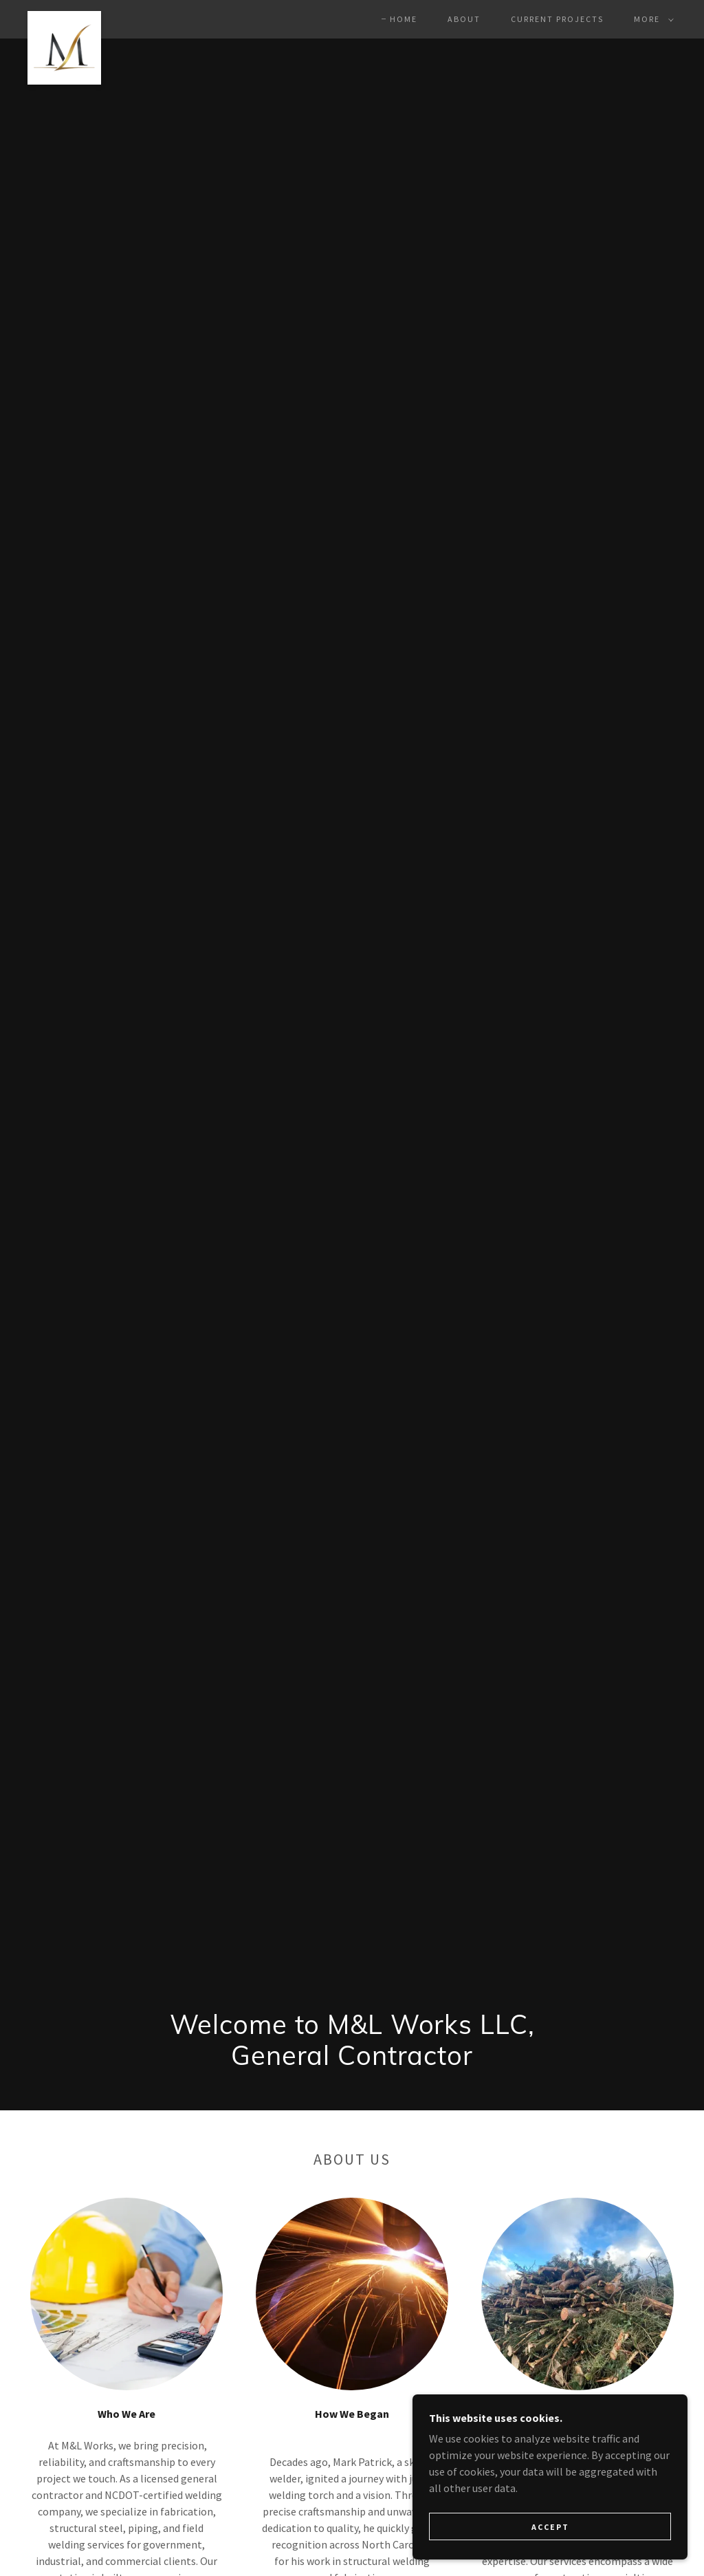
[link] (64, 16)
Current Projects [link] (557, 19)
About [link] (464, 19)
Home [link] (403, 19)
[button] (651, 19)
